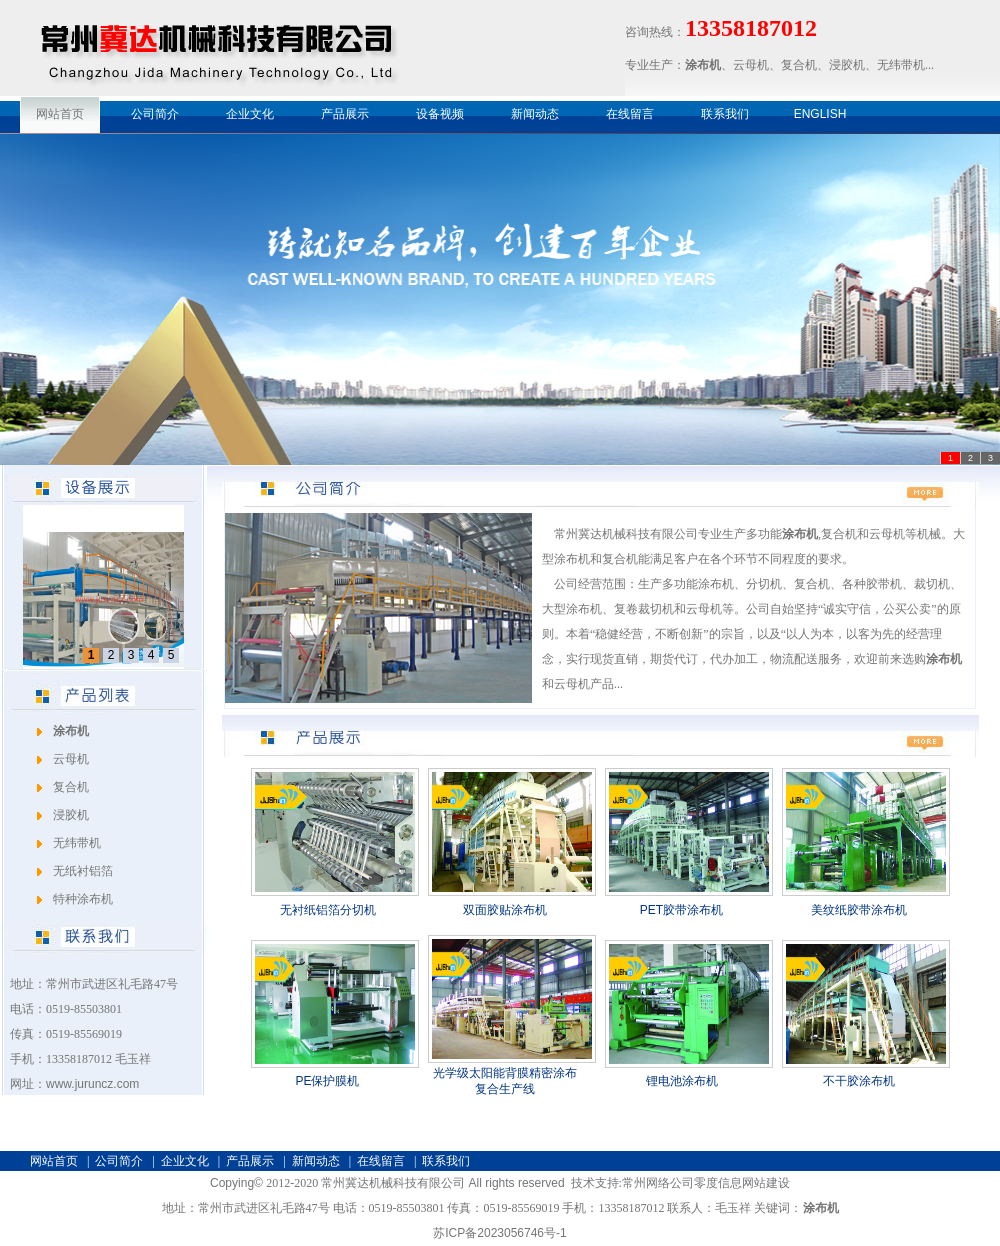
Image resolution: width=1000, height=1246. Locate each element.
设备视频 (440, 114)
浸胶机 (71, 815)
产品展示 (345, 114)
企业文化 (250, 114)
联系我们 (725, 114)
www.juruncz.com (92, 1084)
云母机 (71, 759)
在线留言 (630, 114)
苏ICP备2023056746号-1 (499, 1233)
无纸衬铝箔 (83, 871)
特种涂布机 (83, 899)
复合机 (71, 787)
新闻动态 (535, 114)
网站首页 (60, 114)
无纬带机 (77, 843)
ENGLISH (820, 114)
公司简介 (155, 114)
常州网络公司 (658, 1183)
